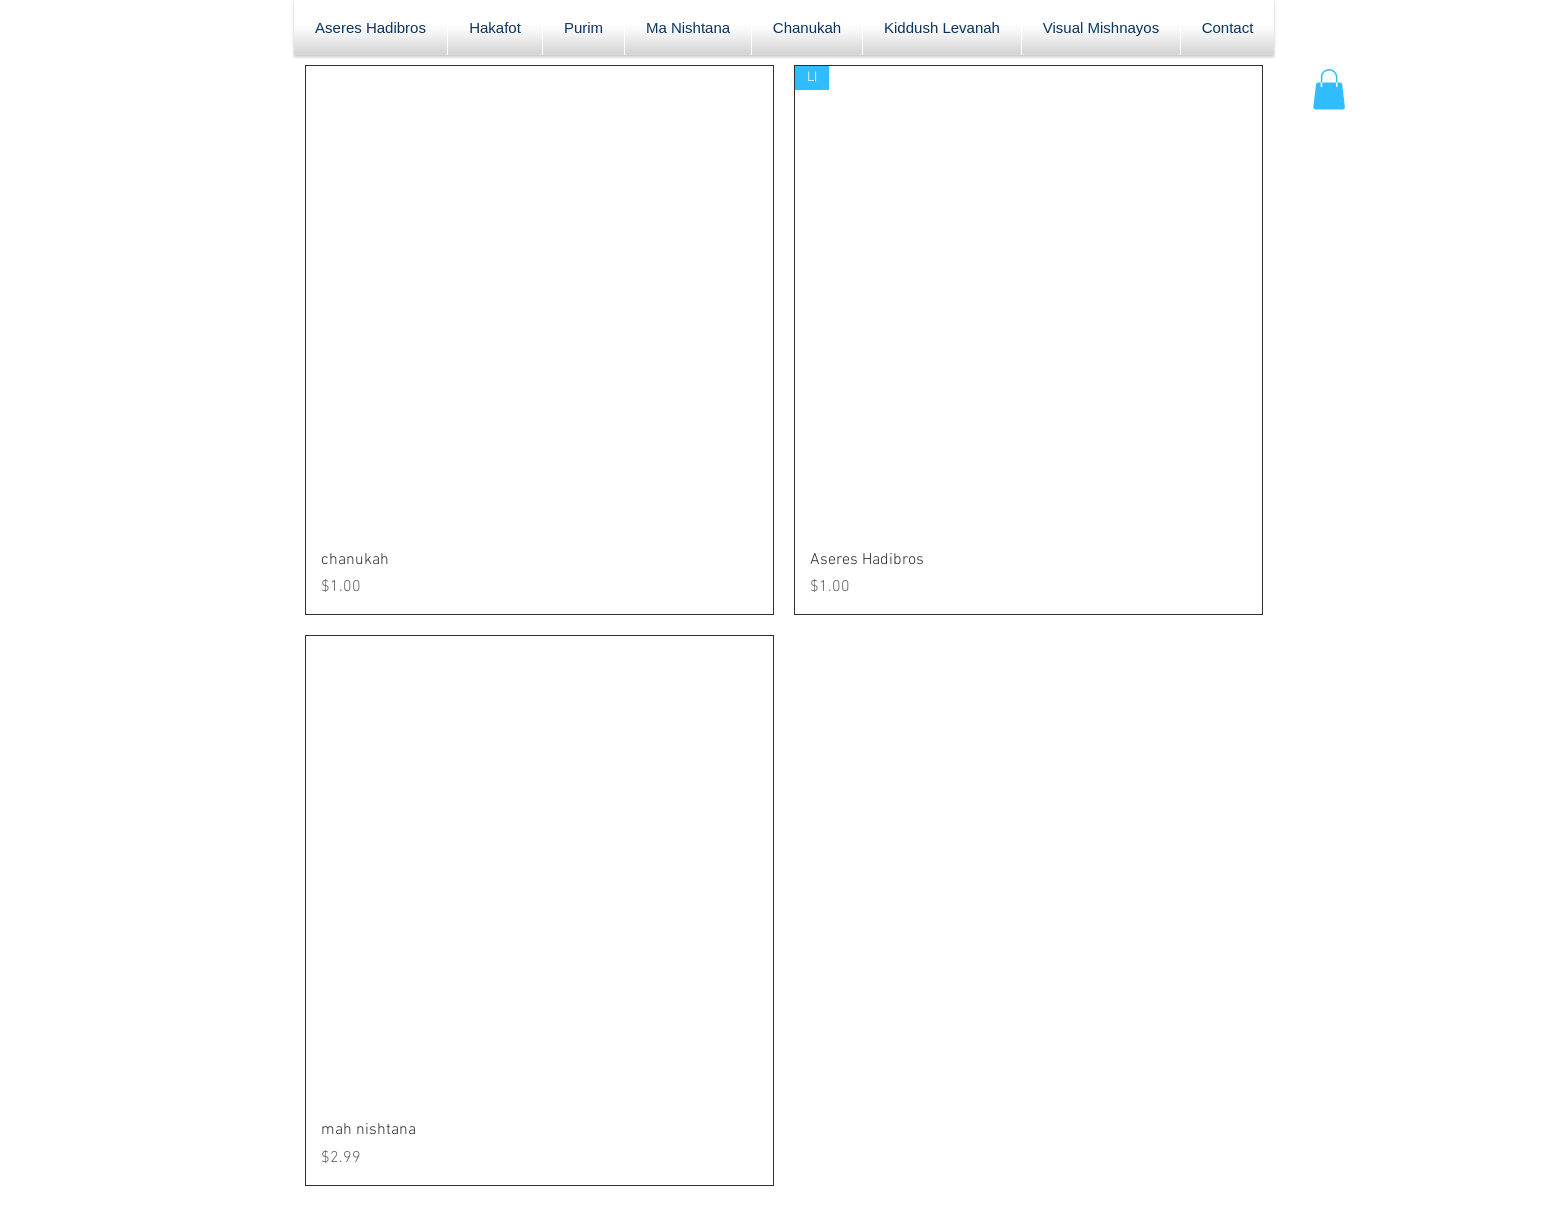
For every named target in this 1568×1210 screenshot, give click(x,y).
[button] (1329, 89)
